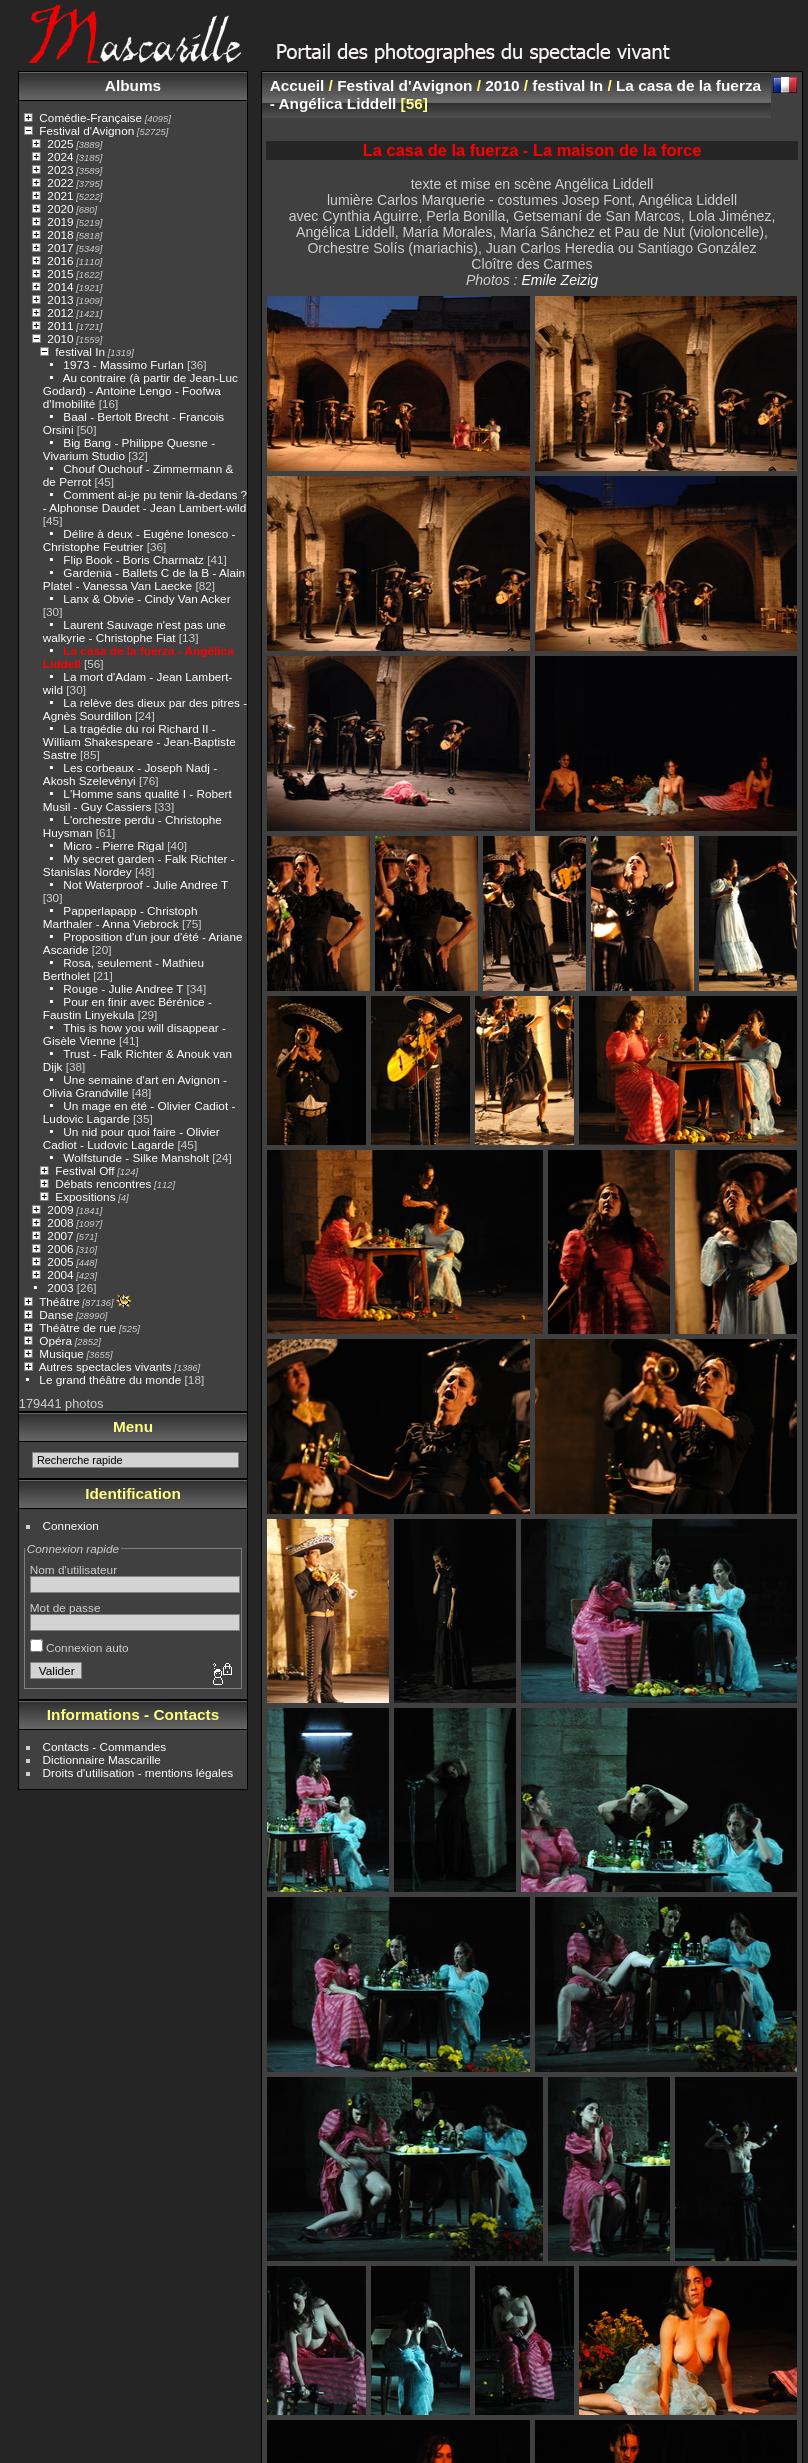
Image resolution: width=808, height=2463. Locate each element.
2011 (60, 325)
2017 (60, 247)
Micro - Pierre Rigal (113, 845)
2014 (60, 286)
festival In (80, 351)
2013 (60, 299)
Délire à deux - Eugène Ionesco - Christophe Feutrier (139, 540)
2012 (60, 312)
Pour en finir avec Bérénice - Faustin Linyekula (127, 1008)
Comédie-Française (90, 117)
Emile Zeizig (559, 280)
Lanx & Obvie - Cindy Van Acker (146, 598)
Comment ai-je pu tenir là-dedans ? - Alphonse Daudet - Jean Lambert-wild (145, 501)
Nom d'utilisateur (73, 1569)
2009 (60, 1209)
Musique (61, 1353)
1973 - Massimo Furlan (123, 364)
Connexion (71, 1525)
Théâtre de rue (77, 1327)
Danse (56, 1314)
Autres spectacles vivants (105, 1366)
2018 (60, 234)
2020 (60, 208)
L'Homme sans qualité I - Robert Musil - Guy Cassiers (137, 800)
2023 (60, 169)
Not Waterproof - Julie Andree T (145, 884)
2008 (60, 1222)
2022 (60, 182)
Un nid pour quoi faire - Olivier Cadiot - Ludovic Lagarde (131, 1138)
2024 (60, 156)
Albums (133, 85)
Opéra (55, 1340)
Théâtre (59, 1301)
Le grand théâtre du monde (110, 1379)
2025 (60, 143)
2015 (60, 273)
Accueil (297, 85)
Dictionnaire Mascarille (102, 1759)
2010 (60, 338)
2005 (60, 1261)
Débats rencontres (103, 1183)
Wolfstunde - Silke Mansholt (136, 1157)
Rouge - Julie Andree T (123, 988)
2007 (60, 1235)
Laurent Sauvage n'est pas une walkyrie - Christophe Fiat (134, 631)
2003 (60, 1287)
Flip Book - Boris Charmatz (133, 559)
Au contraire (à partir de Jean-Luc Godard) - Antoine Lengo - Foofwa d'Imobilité (140, 390)
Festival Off (84, 1170)
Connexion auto (79, 1647)
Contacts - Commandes (105, 1746)
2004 (60, 1274)
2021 (60, 195)
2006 (60, 1248)
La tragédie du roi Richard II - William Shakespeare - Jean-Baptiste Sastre (139, 741)
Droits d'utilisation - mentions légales (138, 1772)
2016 (60, 260)
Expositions (85, 1196)
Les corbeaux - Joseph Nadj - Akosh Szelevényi (130, 774)
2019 (60, 221)
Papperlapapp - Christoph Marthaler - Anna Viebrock (120, 917)
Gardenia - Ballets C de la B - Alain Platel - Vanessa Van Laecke (144, 579)
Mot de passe (65, 1607)
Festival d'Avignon (86, 130)
